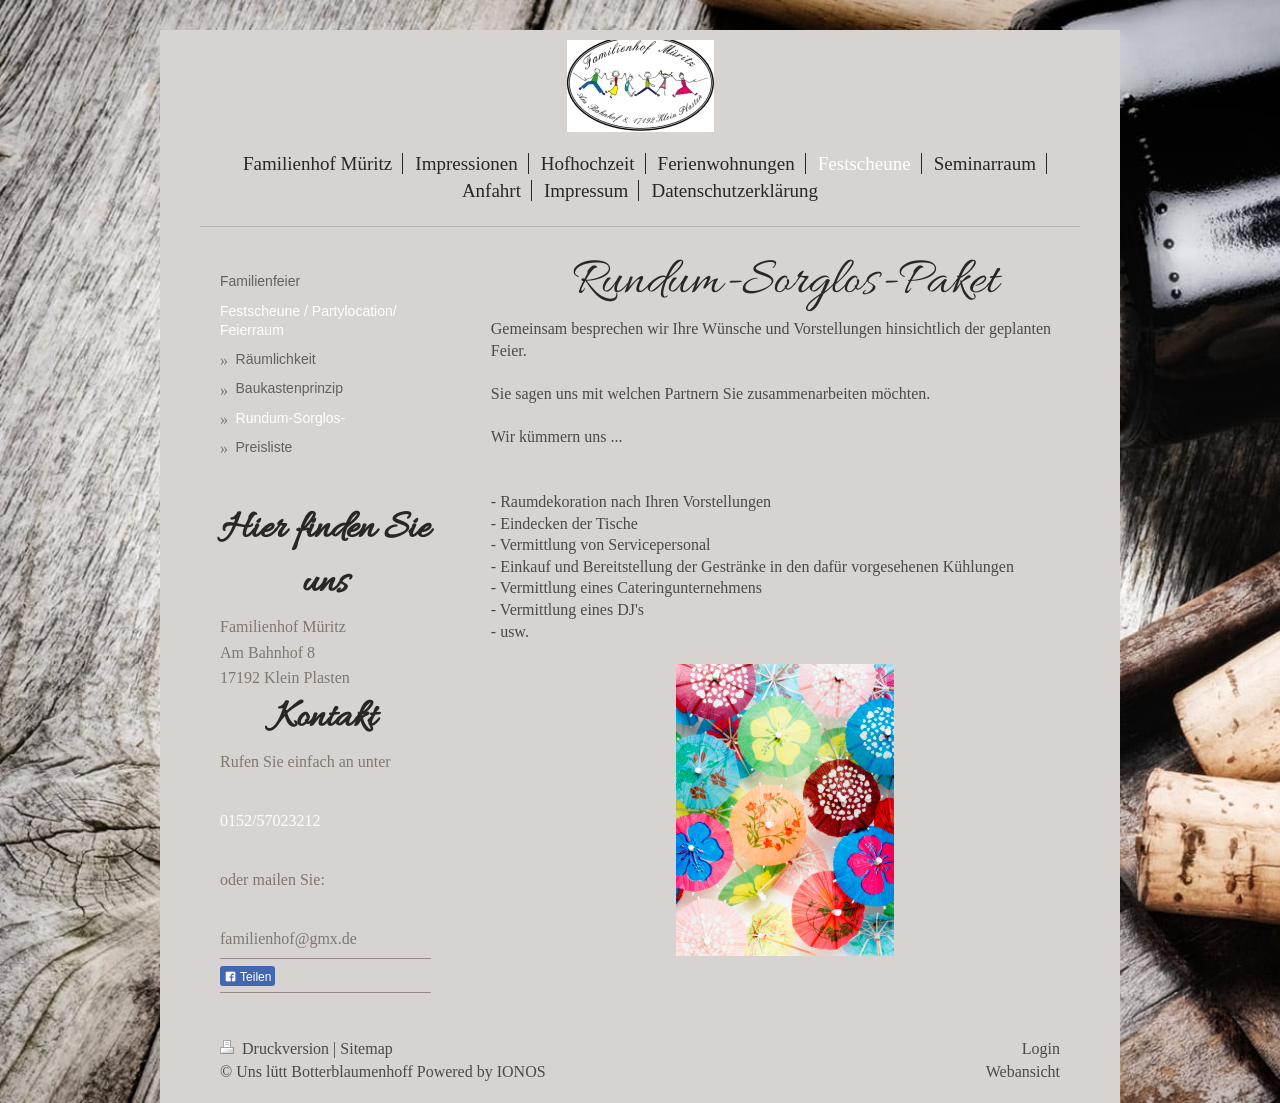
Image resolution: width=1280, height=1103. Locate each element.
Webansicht (1023, 1071)
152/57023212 (274, 820)
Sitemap (366, 1048)
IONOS (521, 1071)
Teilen (247, 977)
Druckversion (276, 1048)
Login (1041, 1048)
